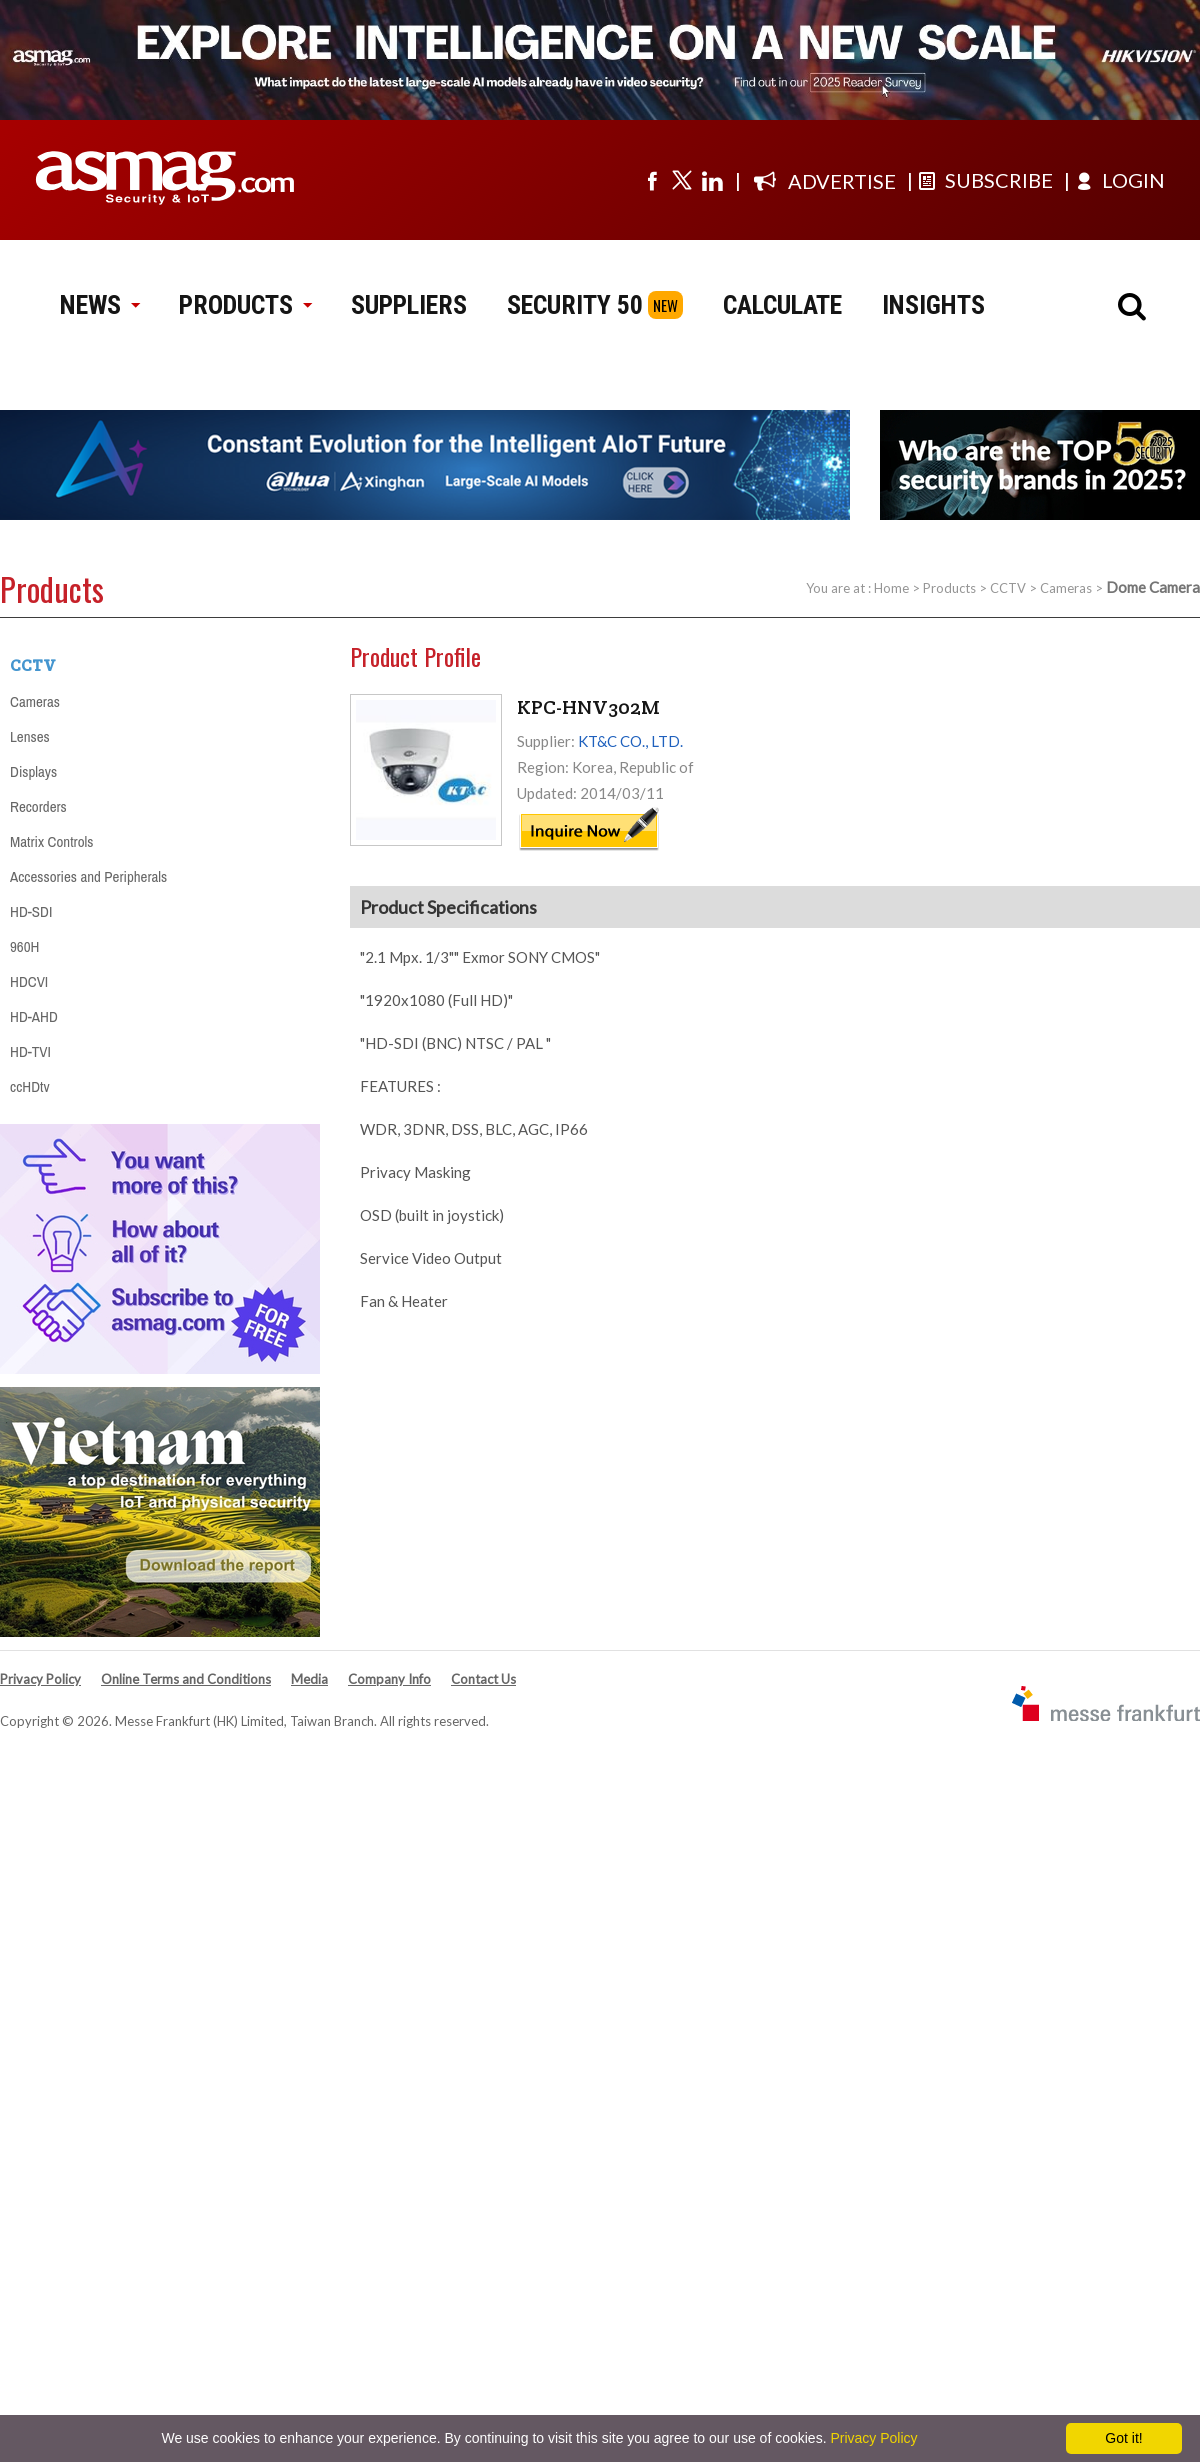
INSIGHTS (933, 305)
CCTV (1008, 588)
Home (891, 588)
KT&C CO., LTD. (630, 741)
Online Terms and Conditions (186, 1679)
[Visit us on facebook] (652, 180)
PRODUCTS (245, 305)
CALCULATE (782, 305)
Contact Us (483, 1679)
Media (309, 1679)
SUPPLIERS (409, 305)
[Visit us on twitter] (682, 180)
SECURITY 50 (575, 305)
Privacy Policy (40, 1679)
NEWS (99, 305)
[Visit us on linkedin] (712, 180)
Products (949, 588)
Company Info (389, 1679)
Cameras (1066, 588)
